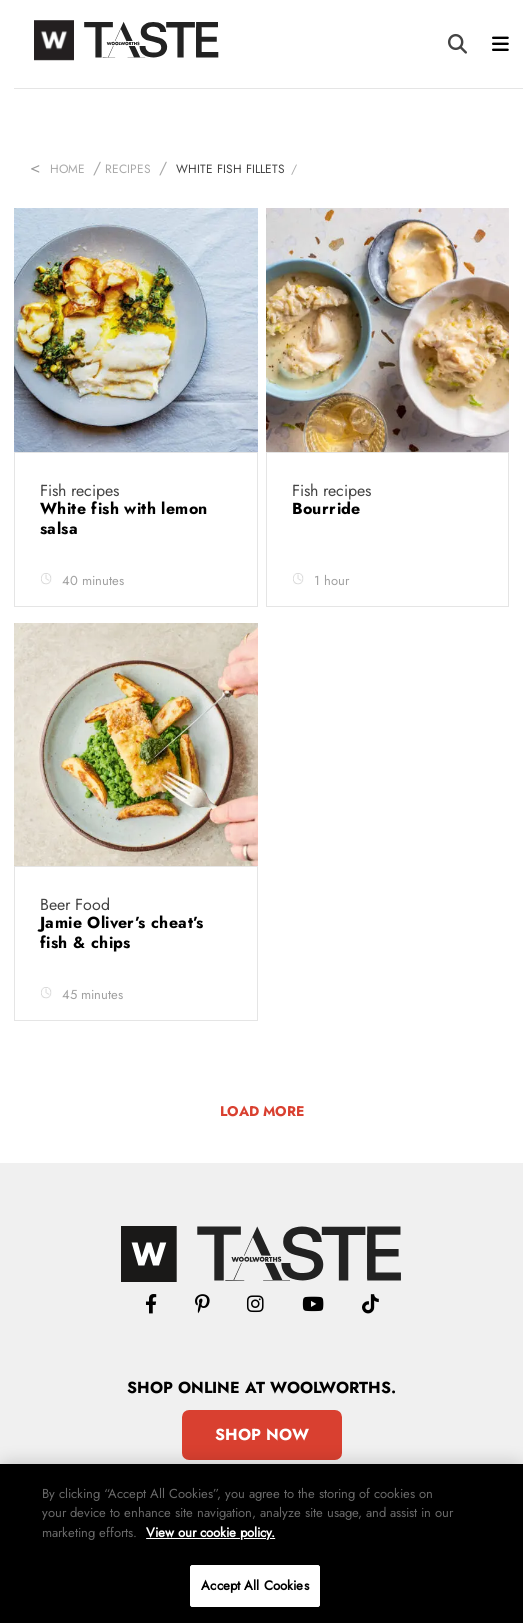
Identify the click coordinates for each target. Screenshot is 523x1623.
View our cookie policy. (210, 1532)
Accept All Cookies (254, 1585)
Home (67, 169)
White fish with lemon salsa (123, 518)
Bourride (329, 508)
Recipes (128, 169)
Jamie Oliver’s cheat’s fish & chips (122, 932)
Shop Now (262, 1434)
